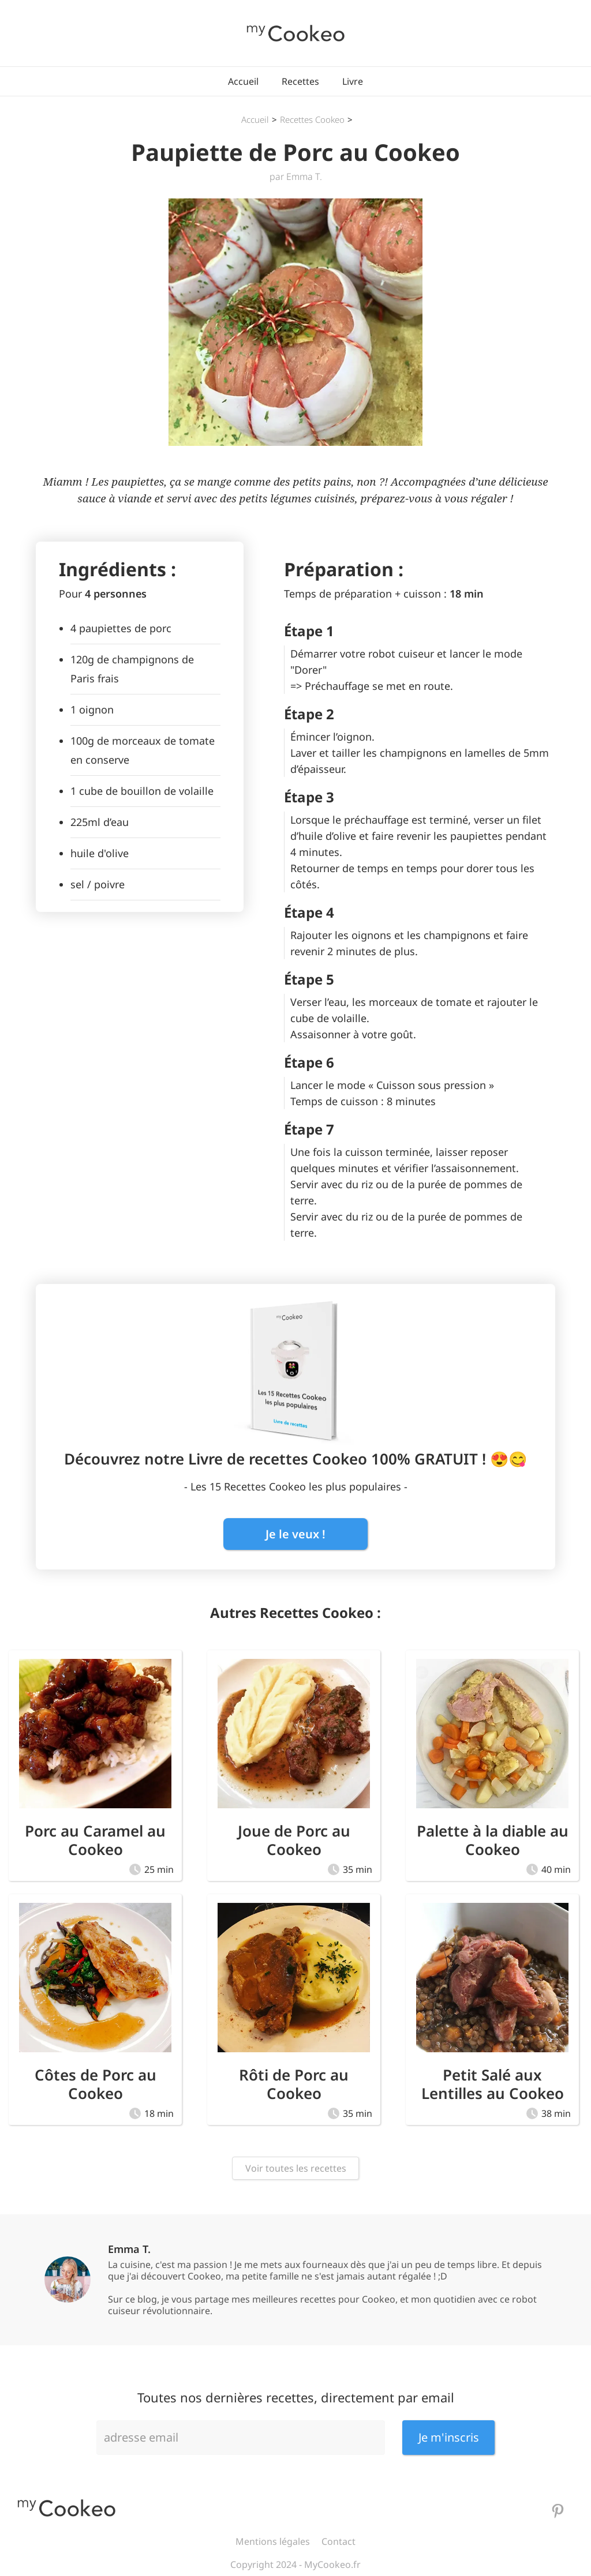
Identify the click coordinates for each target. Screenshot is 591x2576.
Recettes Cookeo (312, 119)
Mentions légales (272, 2541)
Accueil (243, 81)
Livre (352, 81)
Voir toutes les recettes (295, 2168)
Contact (338, 2541)
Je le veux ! (295, 1534)
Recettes (300, 81)
